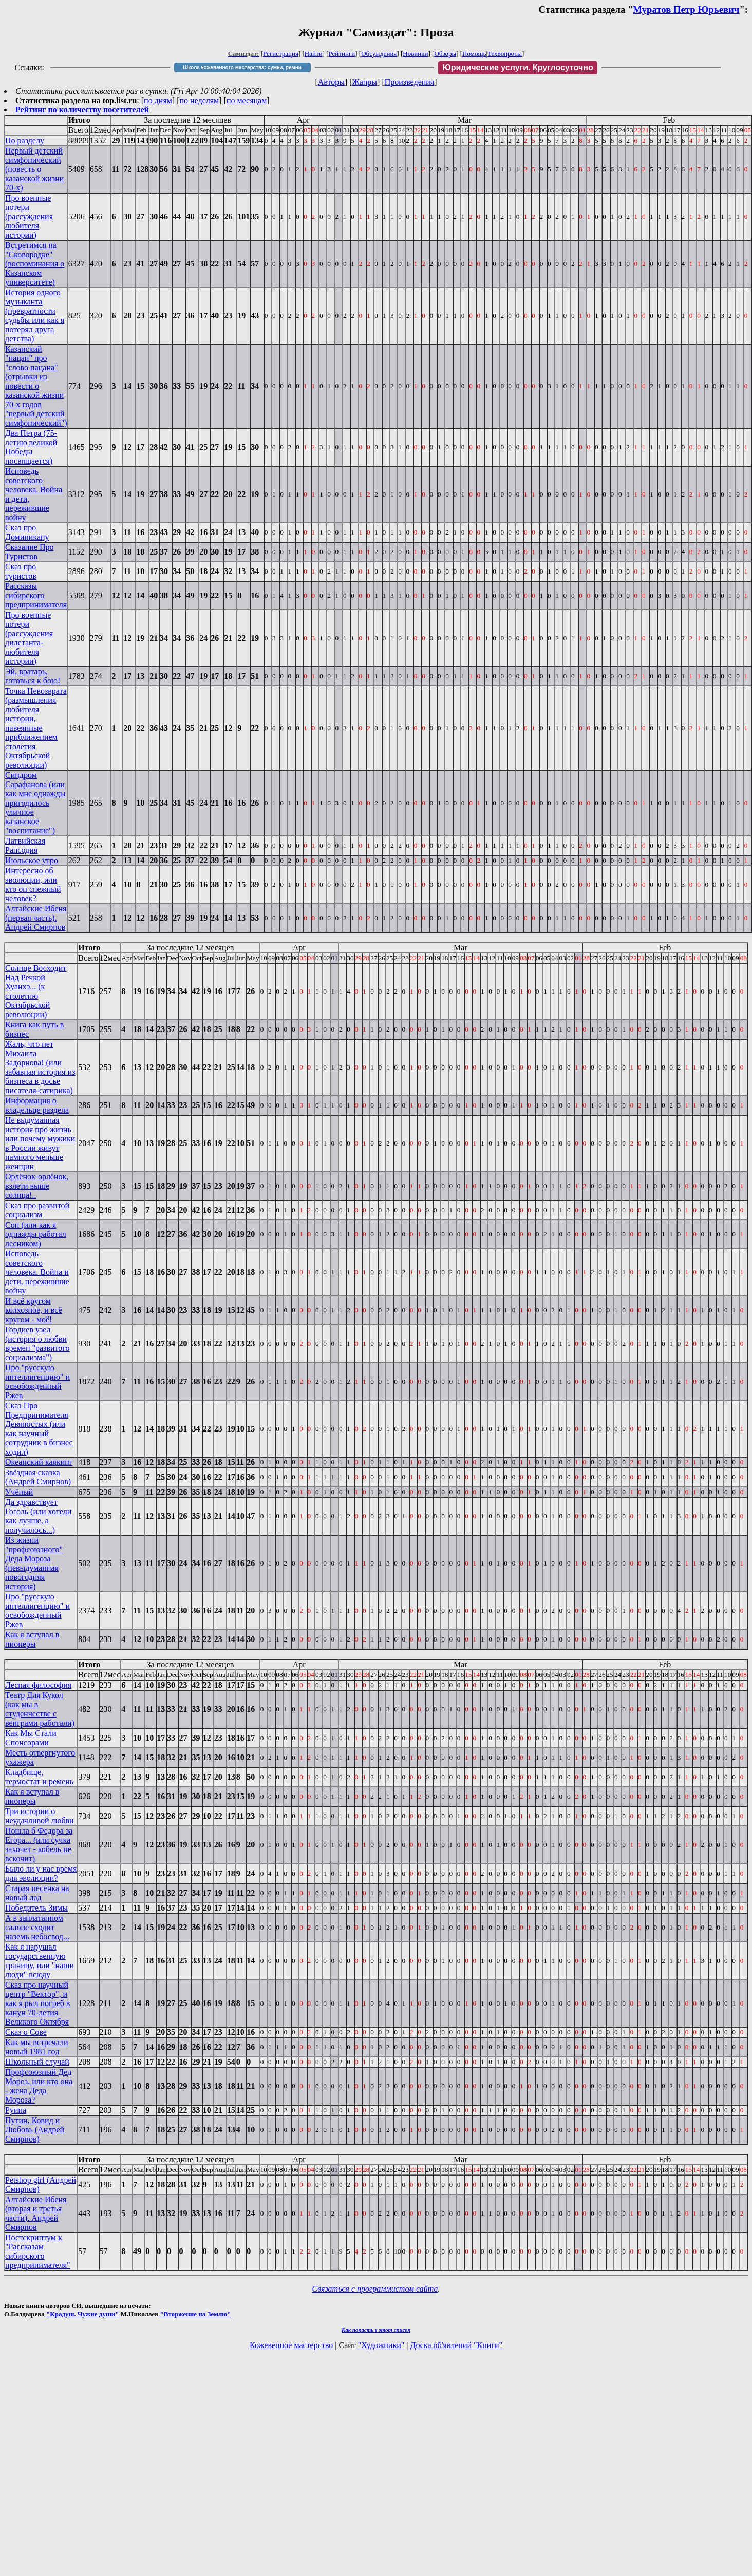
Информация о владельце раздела (37, 1105)
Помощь (474, 54)
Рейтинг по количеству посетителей (82, 109)
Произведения (410, 82)
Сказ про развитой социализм (37, 1210)
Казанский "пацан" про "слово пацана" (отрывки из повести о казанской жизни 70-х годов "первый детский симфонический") (36, 386)
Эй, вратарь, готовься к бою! (32, 676)
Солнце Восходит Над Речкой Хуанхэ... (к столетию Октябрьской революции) (35, 991)
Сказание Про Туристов (29, 552)
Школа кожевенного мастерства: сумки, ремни (242, 67)
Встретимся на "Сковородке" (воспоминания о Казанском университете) (34, 264)
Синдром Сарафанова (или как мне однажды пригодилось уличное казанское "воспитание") (35, 803)
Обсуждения (379, 54)
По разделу (24, 140)
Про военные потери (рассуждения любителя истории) (29, 216)
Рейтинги (342, 54)
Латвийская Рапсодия (25, 845)
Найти (314, 54)
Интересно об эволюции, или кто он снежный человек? (33, 884)
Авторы (331, 82)
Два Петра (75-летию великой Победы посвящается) (31, 447)
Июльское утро (31, 860)
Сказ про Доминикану (27, 532)
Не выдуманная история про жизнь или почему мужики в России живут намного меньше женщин (40, 1143)
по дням (158, 100)
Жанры (364, 82)
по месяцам (247, 100)
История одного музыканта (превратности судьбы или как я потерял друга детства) (34, 315)
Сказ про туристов (20, 571)
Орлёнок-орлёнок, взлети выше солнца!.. (36, 1185)
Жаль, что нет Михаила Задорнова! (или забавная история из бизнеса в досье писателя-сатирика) (40, 1067)
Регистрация (280, 54)
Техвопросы (504, 54)
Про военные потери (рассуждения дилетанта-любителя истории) (29, 637)
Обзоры (445, 54)
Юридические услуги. (517, 67)
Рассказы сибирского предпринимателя (36, 595)
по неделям (199, 100)
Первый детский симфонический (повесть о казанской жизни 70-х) (34, 169)
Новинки (415, 54)
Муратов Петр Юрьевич (686, 9)
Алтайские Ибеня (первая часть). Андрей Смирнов (35, 917)
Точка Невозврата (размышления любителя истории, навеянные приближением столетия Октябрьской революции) (36, 727)
